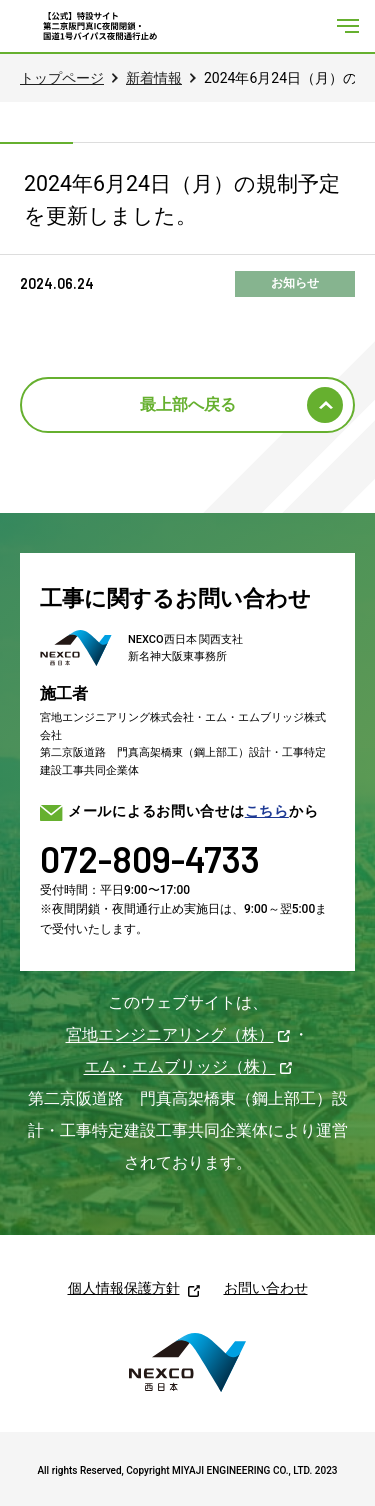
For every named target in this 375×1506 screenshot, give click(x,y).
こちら (267, 811)
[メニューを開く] (348, 26)
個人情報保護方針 (124, 1288)
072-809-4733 (150, 858)
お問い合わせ (266, 1288)
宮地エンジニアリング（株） (170, 1034)
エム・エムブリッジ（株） (180, 1066)
